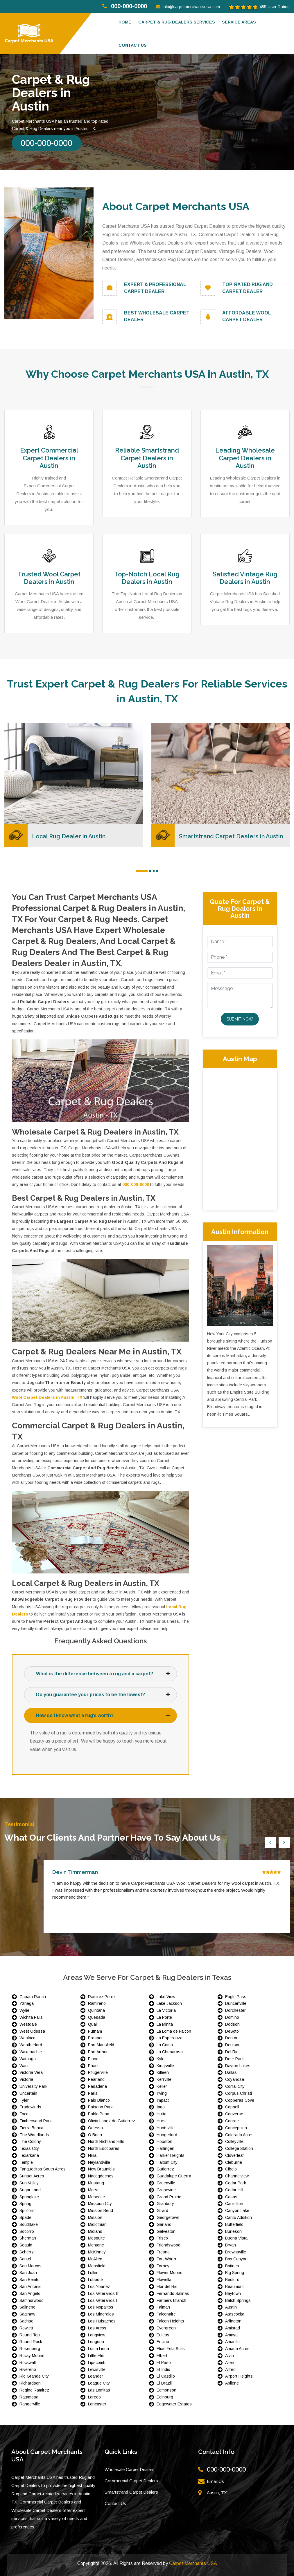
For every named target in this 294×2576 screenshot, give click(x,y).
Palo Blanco (99, 2100)
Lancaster (97, 2404)
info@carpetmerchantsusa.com (188, 6)
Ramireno (97, 2003)
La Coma (165, 2045)
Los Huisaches (102, 2321)
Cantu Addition (238, 2217)
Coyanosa (234, 2079)
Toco (23, 2114)
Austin (231, 2307)
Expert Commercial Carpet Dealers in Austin (49, 457)
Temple (26, 2162)
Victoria (26, 2079)
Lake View (166, 1996)
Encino (163, 2342)
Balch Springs (238, 2300)
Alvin (229, 2355)
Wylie (24, 2010)
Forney (163, 2266)
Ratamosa (28, 2397)
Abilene (232, 2383)
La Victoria (166, 2010)
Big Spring (234, 2273)
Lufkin (93, 2273)
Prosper (95, 2038)
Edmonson (166, 2390)
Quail (93, 2024)
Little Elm (96, 2355)
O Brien (95, 2134)
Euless (163, 2335)
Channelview (237, 2176)
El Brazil (164, 2383)
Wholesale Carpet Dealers (130, 2469)
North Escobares (103, 2148)
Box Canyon (236, 2259)
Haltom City (167, 2162)
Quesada (96, 2017)
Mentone (96, 2245)
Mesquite (96, 2238)
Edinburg (165, 2397)
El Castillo (166, 2376)
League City (99, 2383)
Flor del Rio (167, 2286)
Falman (163, 2307)
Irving (162, 2093)
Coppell (232, 2107)
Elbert (162, 2355)
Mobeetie (96, 2197)
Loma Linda (98, 2349)
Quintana (96, 2010)
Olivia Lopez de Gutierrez (111, 2121)
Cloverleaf (234, 2155)
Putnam (95, 2031)
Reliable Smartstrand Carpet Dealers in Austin (147, 457)
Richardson (30, 2383)
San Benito (29, 2279)
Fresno (163, 2252)
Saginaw (27, 2314)
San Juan (28, 2273)
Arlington (233, 2321)
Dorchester (235, 2010)
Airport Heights (239, 2376)
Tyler (24, 2100)
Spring (25, 2203)
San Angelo (29, 2293)
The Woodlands (34, 2134)
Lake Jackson (169, 2003)
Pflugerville (98, 2072)
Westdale (28, 2024)
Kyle (160, 2058)
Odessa (95, 2127)
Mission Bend (100, 2210)
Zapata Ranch (32, 1996)
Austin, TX (217, 2492)
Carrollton (234, 2203)
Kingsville (165, 2065)
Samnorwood (31, 2300)
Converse (234, 2114)
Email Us (215, 2481)
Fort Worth (166, 2259)
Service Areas (239, 22)
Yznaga (26, 2003)
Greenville (166, 2183)
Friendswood (168, 2245)
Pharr (93, 2065)
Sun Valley (29, 2183)
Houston (164, 2141)
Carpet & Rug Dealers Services (176, 22)
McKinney (97, 2252)
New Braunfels (101, 2169)
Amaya (231, 2335)
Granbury (165, 2203)
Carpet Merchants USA (193, 2563)
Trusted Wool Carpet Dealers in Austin (49, 577)
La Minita (165, 2024)
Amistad (232, 2328)
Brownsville (235, 2252)
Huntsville (166, 2127)
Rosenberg (29, 2349)
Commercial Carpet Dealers (131, 2480)
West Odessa (32, 2031)
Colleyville (234, 2141)
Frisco (162, 2238)
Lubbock (95, 2279)
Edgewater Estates (174, 2404)
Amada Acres (237, 2349)
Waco (24, 2065)
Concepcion (236, 2127)
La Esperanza (169, 2038)
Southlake (28, 2224)
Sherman (27, 2238)
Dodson (232, 2024)
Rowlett (26, 2328)
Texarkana (29, 2155)
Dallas (231, 2072)
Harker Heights (170, 2155)
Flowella (164, 2279)
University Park (33, 2086)
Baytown (233, 2293)
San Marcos (30, 2266)
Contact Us (115, 2503)
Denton (232, 2038)
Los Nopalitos (100, 2307)
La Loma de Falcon (174, 2031)
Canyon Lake (237, 2210)
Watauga (27, 2058)
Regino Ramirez (34, 2390)
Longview (96, 2335)
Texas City (29, 2148)
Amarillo (232, 2342)
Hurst (162, 2121)
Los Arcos (97, 2328)
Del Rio (232, 2051)
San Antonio (30, 2286)
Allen (229, 2362)
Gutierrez (165, 2169)
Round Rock (30, 2342)
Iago (161, 2107)
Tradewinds (30, 2107)
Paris (93, 2093)
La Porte (164, 2017)
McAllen (95, 2259)
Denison (233, 2045)
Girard (162, 2210)
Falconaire (166, 2314)
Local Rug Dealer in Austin (69, 836)
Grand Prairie (169, 2197)
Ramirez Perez (102, 1996)
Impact (163, 2100)
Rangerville (29, 2404)
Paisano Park (100, 2107)
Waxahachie (30, 2051)
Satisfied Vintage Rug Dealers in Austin (245, 577)
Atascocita (234, 2314)
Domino (232, 2017)
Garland (164, 2224)
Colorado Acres (239, 2134)
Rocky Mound (31, 2355)
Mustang (96, 2183)
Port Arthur (98, 2051)
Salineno (27, 2307)
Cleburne (233, 2162)
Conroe (232, 2121)
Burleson (233, 2231)
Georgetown (168, 2217)
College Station (239, 2148)
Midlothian (97, 2224)
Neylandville (99, 2162)
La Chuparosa (170, 2051)
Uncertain (28, 2093)
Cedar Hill (234, 2190)
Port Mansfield (101, 2045)
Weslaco (27, 2038)
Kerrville (164, 2079)
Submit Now (240, 1019)
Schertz (26, 2252)
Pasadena (97, 2086)
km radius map (240, 1137)
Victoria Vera (31, 2072)
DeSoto (232, 2031)
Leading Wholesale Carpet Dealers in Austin (245, 457)
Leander (95, 2376)
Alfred (230, 2369)
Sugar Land (30, 2190)
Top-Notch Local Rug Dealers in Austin (147, 577)
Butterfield (234, 2224)
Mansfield (96, 2266)
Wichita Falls (31, 2017)
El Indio (163, 2369)
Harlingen (165, 2148)
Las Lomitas (99, 2390)
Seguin (25, 2245)
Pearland (96, 2079)
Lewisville (96, 2369)
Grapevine (166, 2190)
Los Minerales (101, 2314)
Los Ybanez (99, 2286)
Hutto (161, 2114)
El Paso (164, 2362)
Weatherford (30, 2045)
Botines (232, 2266)
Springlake (29, 2197)
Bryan (230, 2245)
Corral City (235, 2086)
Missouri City (100, 2203)
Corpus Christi (238, 2093)
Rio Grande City (34, 2376)
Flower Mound (169, 2273)
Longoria (96, 2342)
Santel (25, 2259)
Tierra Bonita (31, 2127)
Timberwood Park (35, 2121)
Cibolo (231, 2169)
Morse (94, 2190)
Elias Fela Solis (171, 2349)
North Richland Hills (106, 2141)
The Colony (30, 2141)
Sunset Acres (31, 2176)
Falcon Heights (170, 2321)
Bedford (232, 2279)
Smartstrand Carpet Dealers (131, 2492)
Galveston (166, 2231)
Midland (95, 2231)
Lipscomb (96, 2362)
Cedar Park (235, 2183)
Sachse (26, 2321)
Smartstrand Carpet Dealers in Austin (231, 836)
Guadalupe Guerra (174, 2176)
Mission (95, 2217)
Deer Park (234, 2058)
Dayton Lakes (237, 2065)
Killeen (163, 2072)
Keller (162, 2086)
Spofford (27, 2210)
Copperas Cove (239, 2100)
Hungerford (167, 2134)
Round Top (29, 2335)
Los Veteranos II (103, 2293)
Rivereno (27, 2369)
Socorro (26, 2231)
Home (125, 22)
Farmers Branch (171, 2300)
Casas (231, 2197)
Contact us (133, 45)
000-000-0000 (124, 6)
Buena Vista (236, 2238)
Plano (93, 2058)
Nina (92, 2155)
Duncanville (235, 2003)
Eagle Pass (235, 1996)
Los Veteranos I (102, 2300)
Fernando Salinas (173, 2293)
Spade (25, 2217)
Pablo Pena (98, 2114)
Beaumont (234, 2286)
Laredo (94, 2397)
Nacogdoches (101, 2176)
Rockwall (27, 2362)
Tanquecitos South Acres (42, 2169)
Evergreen (166, 2328)
